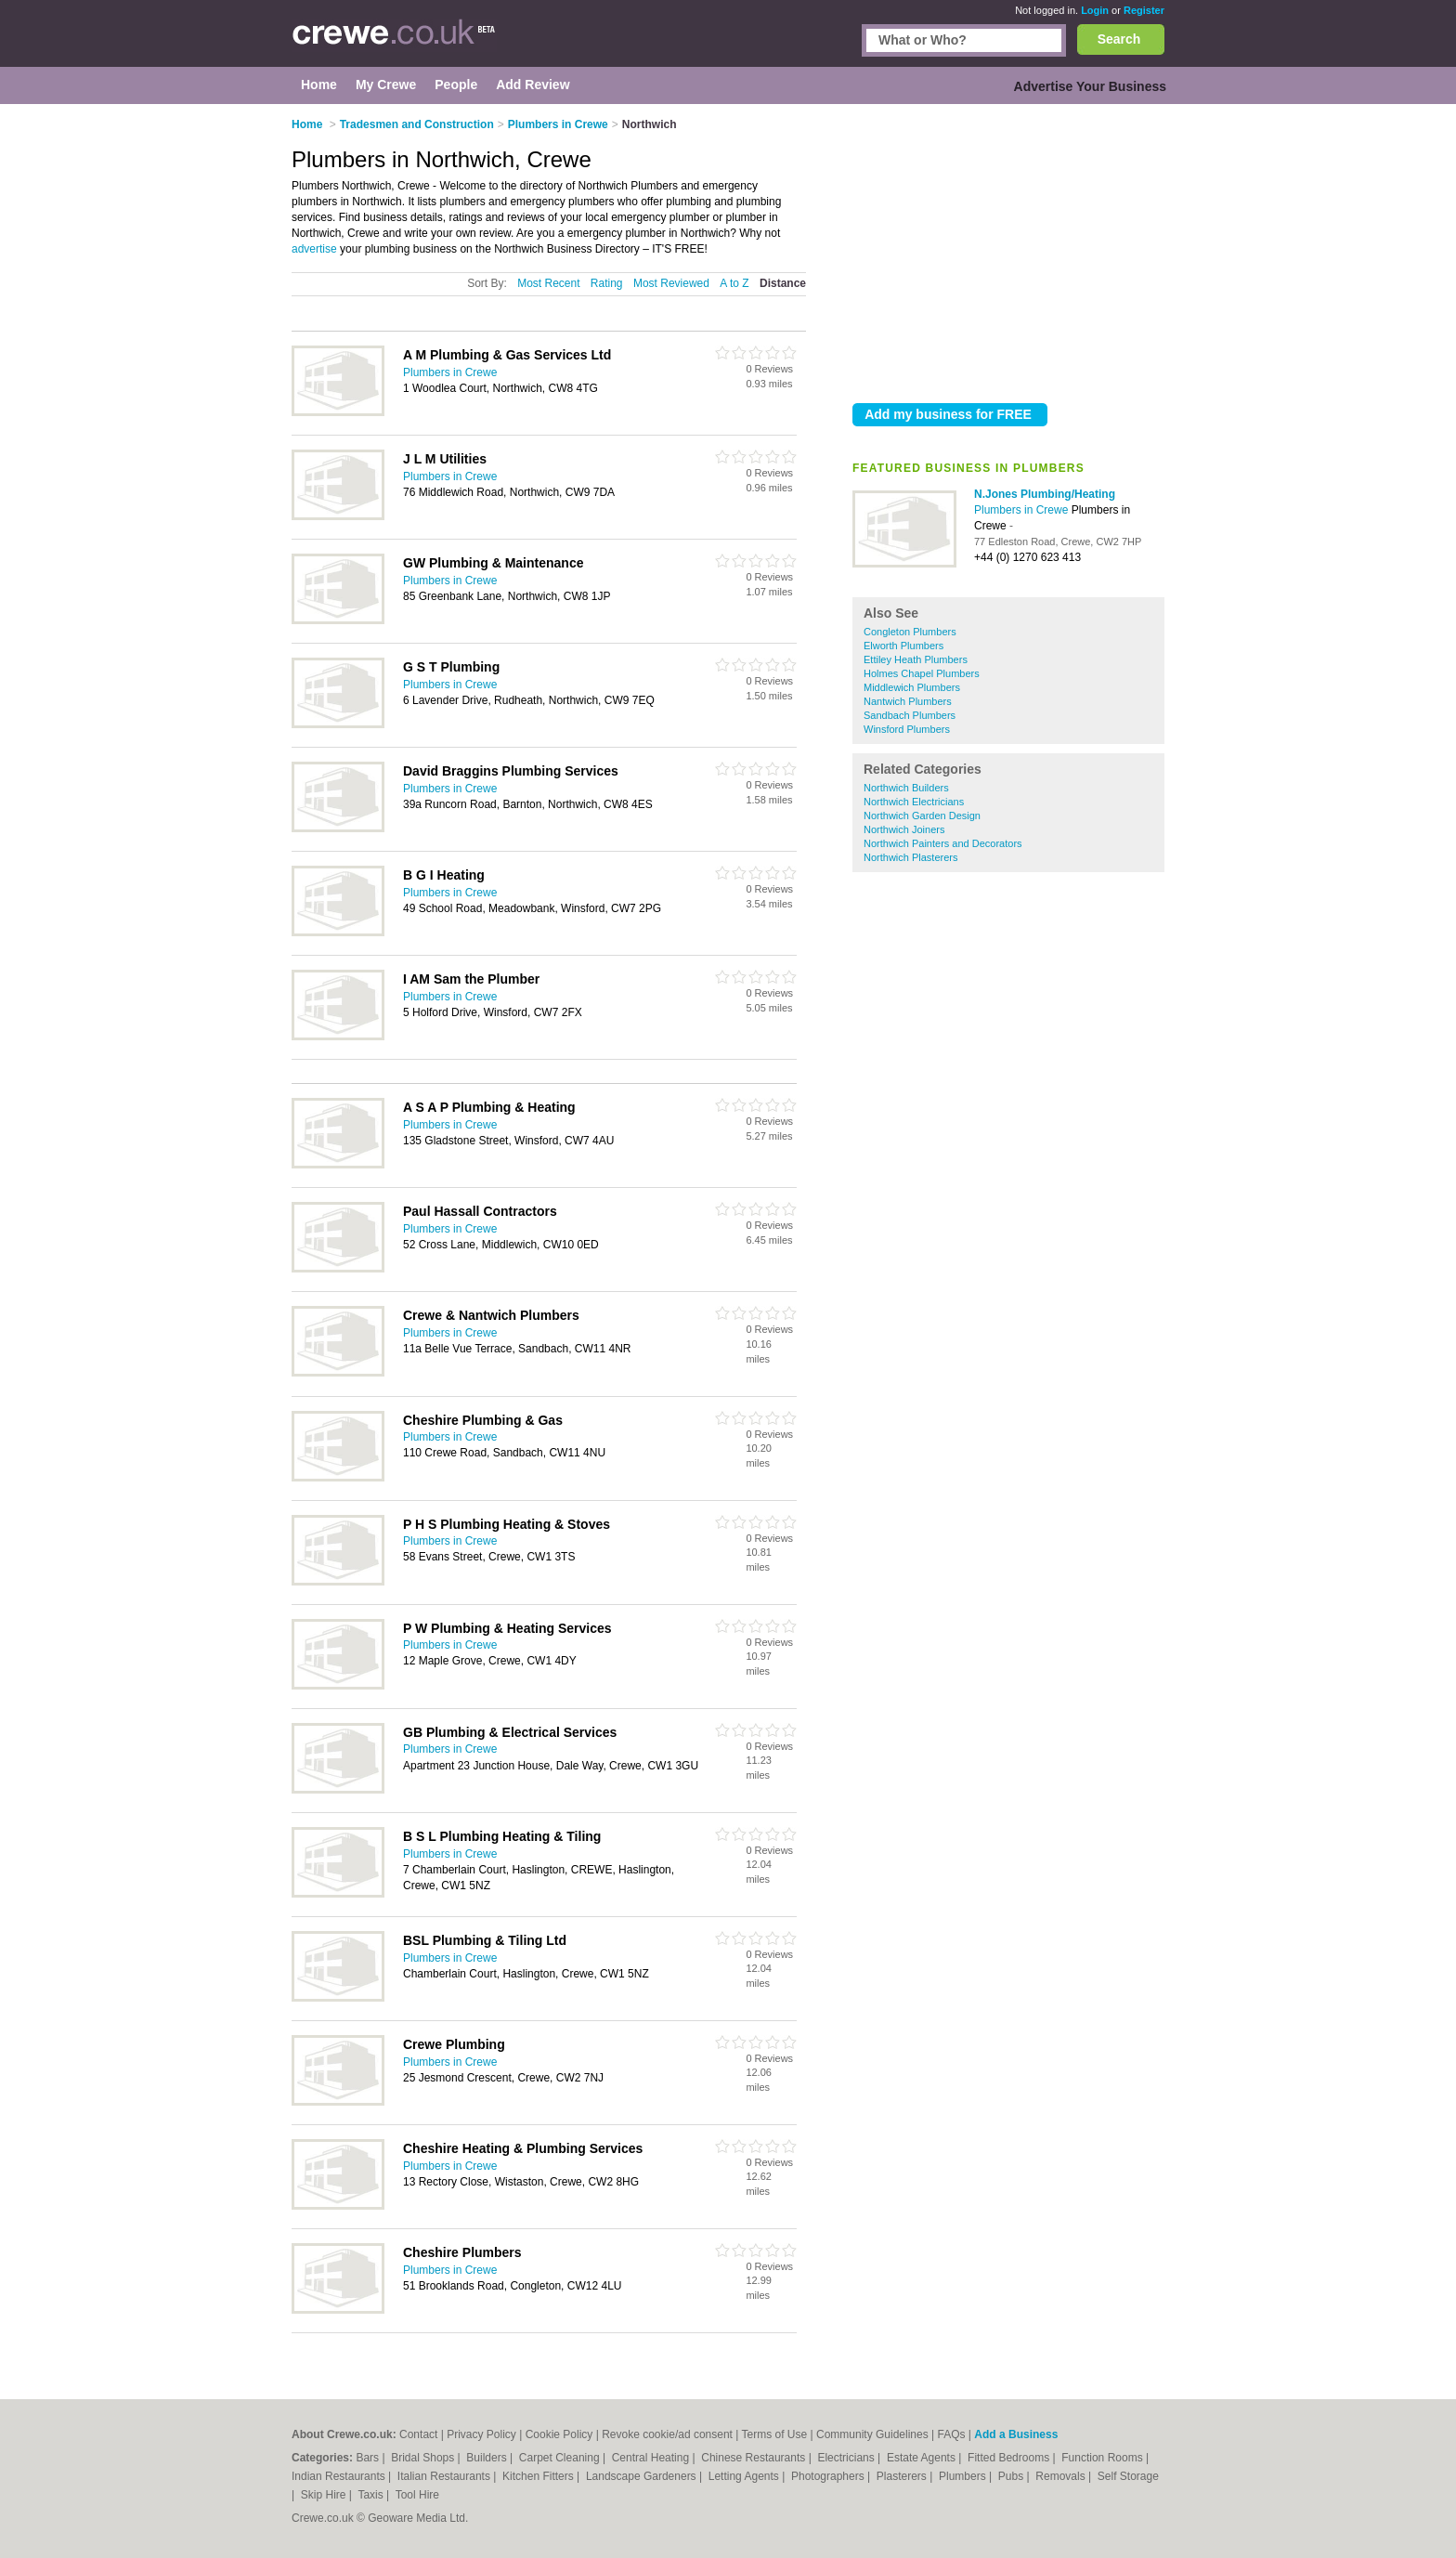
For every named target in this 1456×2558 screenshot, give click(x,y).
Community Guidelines (872, 2434)
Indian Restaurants (340, 2476)
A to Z (734, 283)
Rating (607, 283)
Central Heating (652, 2457)
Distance (783, 283)
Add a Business (1016, 2434)
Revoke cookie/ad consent (667, 2434)
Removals (1061, 2476)
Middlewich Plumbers (912, 687)
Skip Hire (325, 2494)
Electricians (847, 2457)
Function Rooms (1103, 2457)
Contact (418, 2434)
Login (1095, 10)
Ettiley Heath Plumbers (916, 659)
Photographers (829, 2476)
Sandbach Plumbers (910, 715)
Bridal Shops (424, 2457)
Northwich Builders (906, 787)
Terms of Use (775, 2434)
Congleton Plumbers (910, 631)
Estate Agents (922, 2457)
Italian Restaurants (445, 2476)
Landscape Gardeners (642, 2476)
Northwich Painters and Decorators (943, 843)
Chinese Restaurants (754, 2457)
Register (1144, 10)
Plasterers (903, 2476)
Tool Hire (417, 2494)
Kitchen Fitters (539, 2476)
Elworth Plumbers (903, 645)
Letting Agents (745, 2476)
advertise (314, 248)
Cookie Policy (559, 2434)
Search (1119, 39)
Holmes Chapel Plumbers (922, 673)
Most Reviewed (671, 283)
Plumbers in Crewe (1023, 509)
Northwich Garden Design (922, 815)
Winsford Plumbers (907, 729)
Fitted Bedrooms (1010, 2457)
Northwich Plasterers (910, 857)
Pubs (1012, 2476)
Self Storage (1128, 2476)
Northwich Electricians (914, 801)
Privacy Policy (481, 2434)
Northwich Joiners (904, 829)
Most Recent (548, 283)
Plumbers (964, 2476)
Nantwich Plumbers (908, 701)
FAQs (952, 2434)
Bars (369, 2457)
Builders (488, 2457)
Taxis (372, 2494)
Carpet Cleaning (561, 2457)
